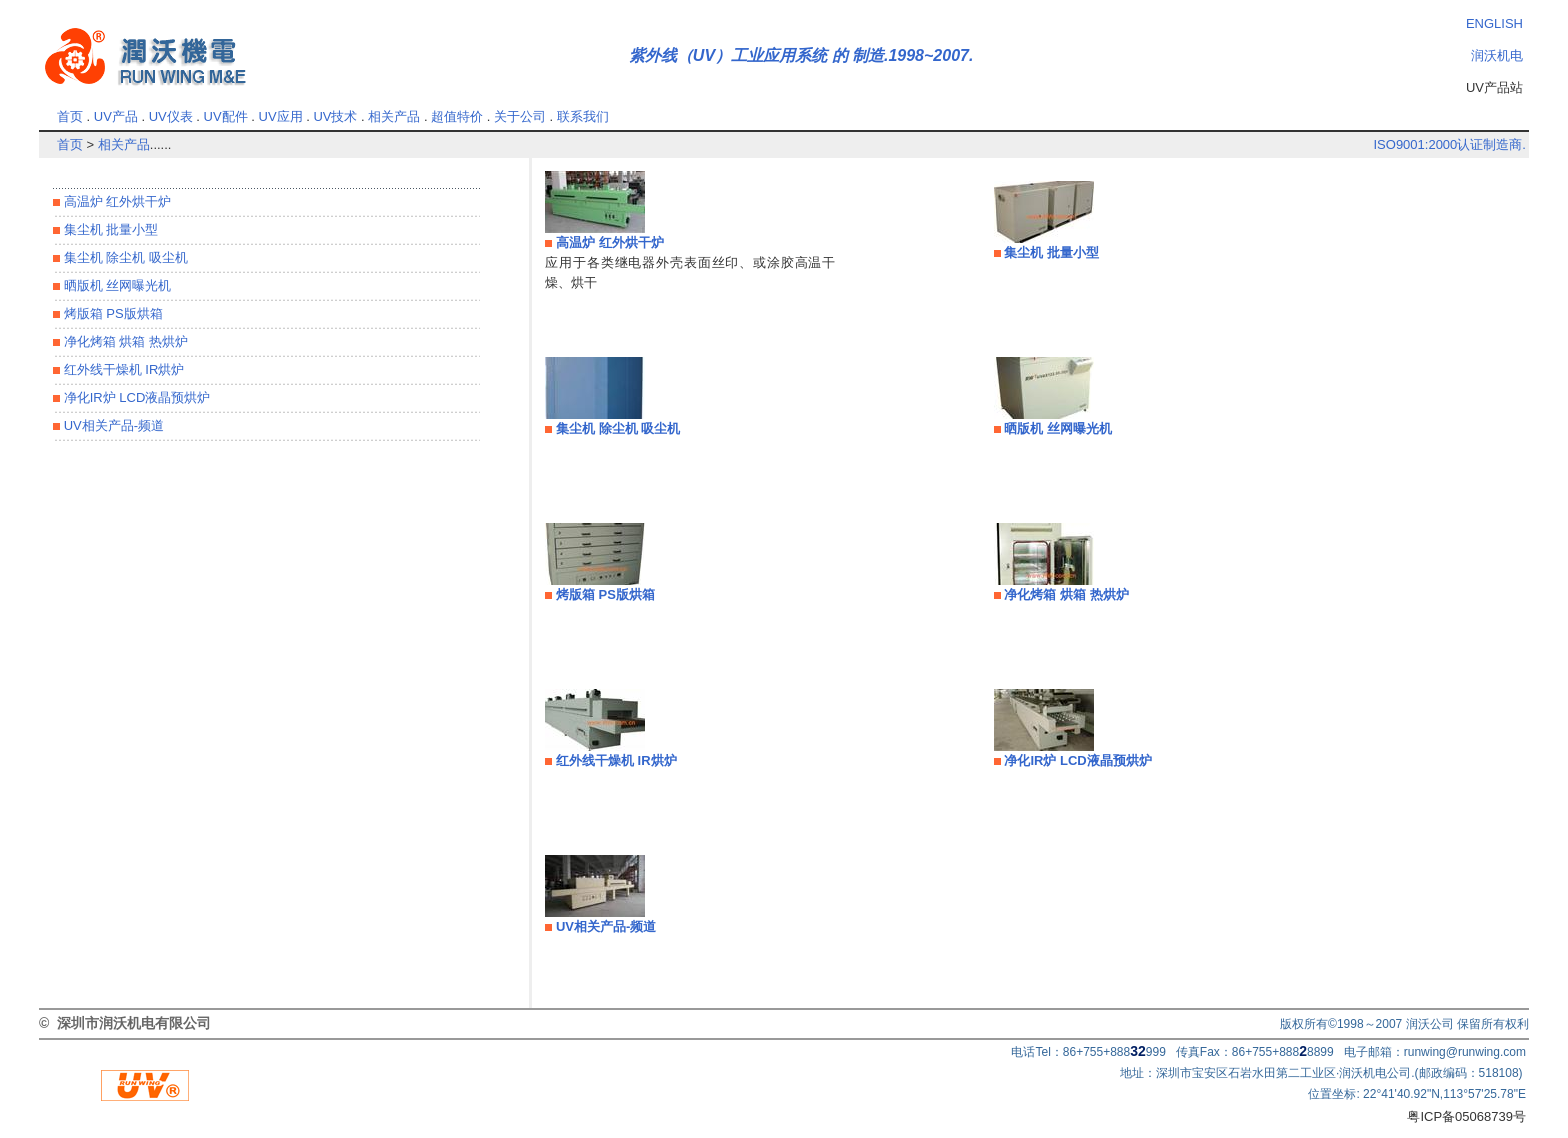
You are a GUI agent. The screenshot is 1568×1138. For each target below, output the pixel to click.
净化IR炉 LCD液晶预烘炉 (135, 397)
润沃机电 (1497, 55)
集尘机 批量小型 (109, 229)
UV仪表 (171, 116)
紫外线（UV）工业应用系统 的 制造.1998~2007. (801, 55)
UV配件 (226, 116)
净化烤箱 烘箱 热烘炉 (124, 341)
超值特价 (457, 116)
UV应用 (281, 116)
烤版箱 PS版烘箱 (111, 313)
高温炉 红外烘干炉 (115, 201)
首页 (70, 116)
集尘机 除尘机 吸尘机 (124, 257)
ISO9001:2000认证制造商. (1449, 144)
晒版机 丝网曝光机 (115, 285)
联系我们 (583, 116)
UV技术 (335, 116)
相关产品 (394, 116)
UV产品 (116, 116)
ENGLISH (1494, 23)
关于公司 (520, 116)
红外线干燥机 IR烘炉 (122, 369)
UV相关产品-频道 (112, 425)
